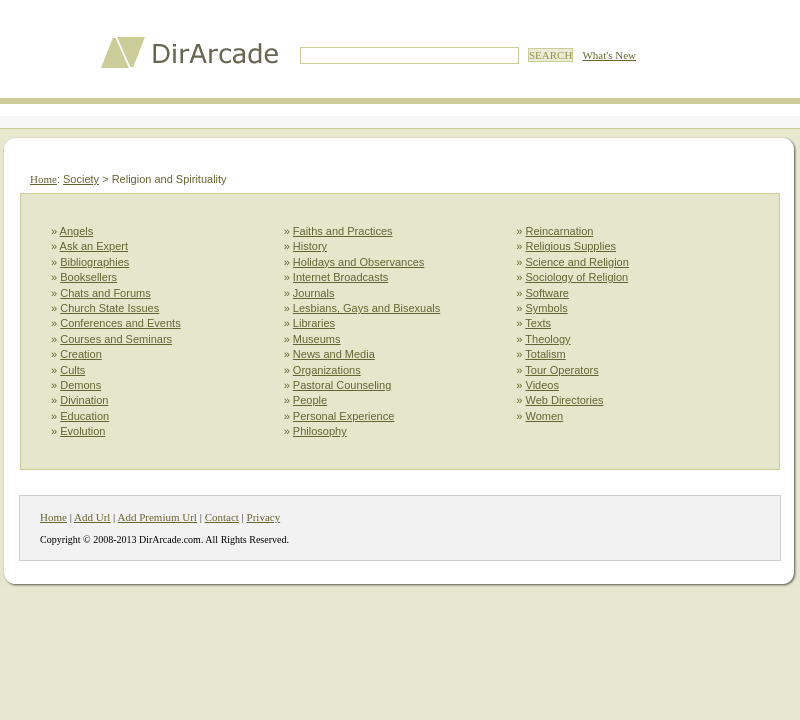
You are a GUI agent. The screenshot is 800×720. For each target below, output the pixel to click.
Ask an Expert (94, 246)
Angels (77, 231)
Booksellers (88, 277)
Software (547, 293)
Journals (314, 293)
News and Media (334, 354)
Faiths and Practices (343, 231)
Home (43, 179)
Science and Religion (577, 262)
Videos (542, 385)
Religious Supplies (571, 246)
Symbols (547, 308)
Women (545, 416)
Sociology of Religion (577, 277)
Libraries (314, 323)
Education (84, 416)
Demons (80, 385)
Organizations (327, 370)
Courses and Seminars (116, 339)
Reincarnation (560, 231)
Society (81, 179)
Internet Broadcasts (340, 277)
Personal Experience (344, 416)
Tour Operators (561, 370)
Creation (81, 354)
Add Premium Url (156, 517)
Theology (547, 339)
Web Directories (565, 400)
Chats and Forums (105, 293)
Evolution (82, 431)
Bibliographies (94, 262)
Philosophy (320, 431)
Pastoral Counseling (342, 385)
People (310, 400)
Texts (538, 323)
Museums (317, 339)
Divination (84, 400)
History (310, 246)
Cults (72, 370)
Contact (222, 517)
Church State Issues (109, 308)
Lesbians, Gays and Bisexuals (366, 308)
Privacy (264, 517)
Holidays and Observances (358, 262)
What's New (609, 55)
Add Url (92, 517)
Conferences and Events (120, 323)
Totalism (545, 354)
